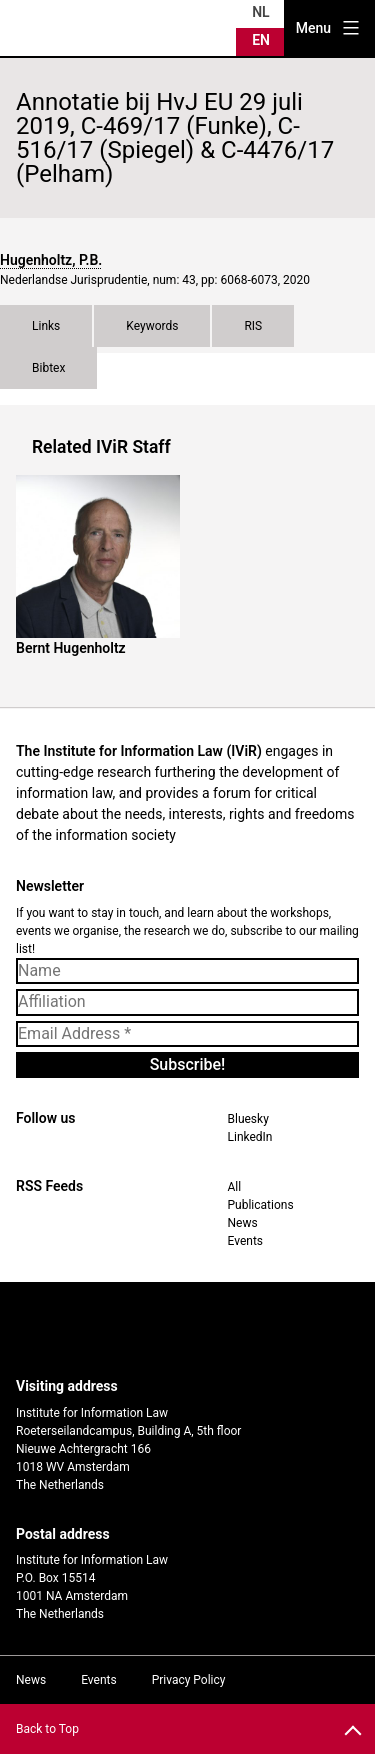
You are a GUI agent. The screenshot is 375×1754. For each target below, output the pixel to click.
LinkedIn (250, 1137)
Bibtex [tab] (48, 368)
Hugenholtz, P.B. (51, 260)
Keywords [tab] (152, 326)
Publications (261, 1205)
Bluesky (248, 1119)
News (243, 1223)
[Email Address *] (187, 1034)
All (235, 1187)
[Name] (187, 971)
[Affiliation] (187, 1002)
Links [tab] (46, 326)
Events (246, 1241)
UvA (171, 1330)
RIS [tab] (253, 326)
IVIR (64, 28)
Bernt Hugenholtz (71, 648)
